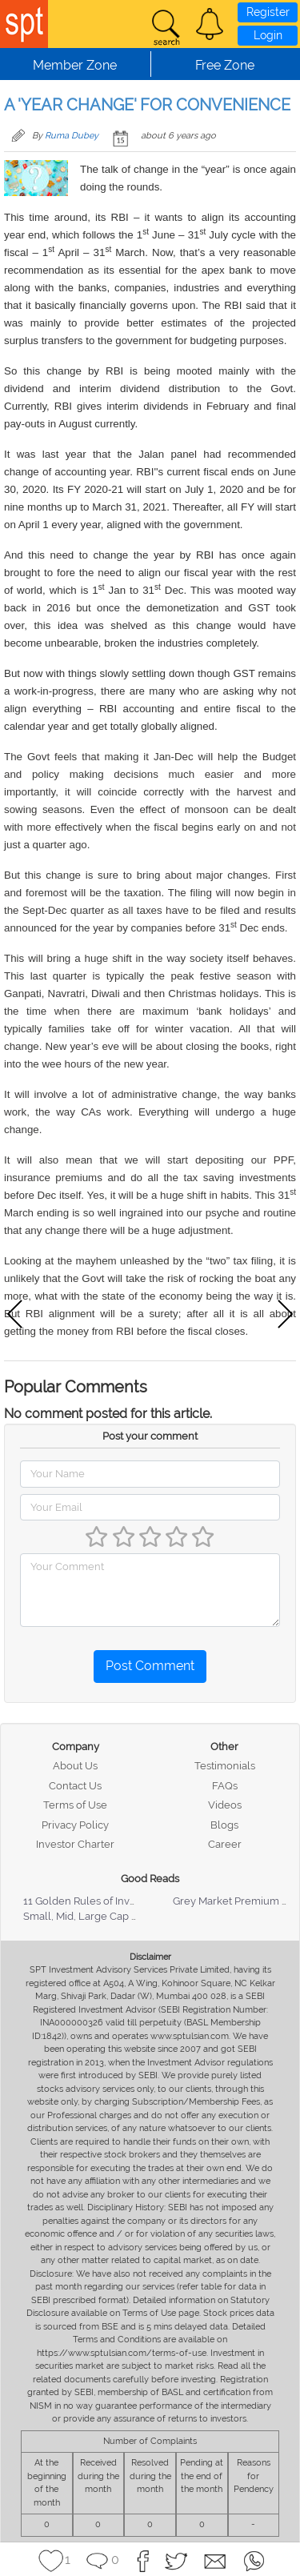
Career (225, 1844)
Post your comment (150, 1436)
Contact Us (75, 1786)
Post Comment (150, 1665)
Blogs (224, 1825)
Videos (225, 1805)
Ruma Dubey (71, 135)
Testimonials (224, 1766)
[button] (210, 24)
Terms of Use (75, 1805)
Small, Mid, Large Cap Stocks (93, 1916)
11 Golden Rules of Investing (91, 1901)
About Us (75, 1766)
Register (268, 12)
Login (268, 35)
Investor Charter (75, 1844)
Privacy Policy (75, 1825)
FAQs (225, 1786)
